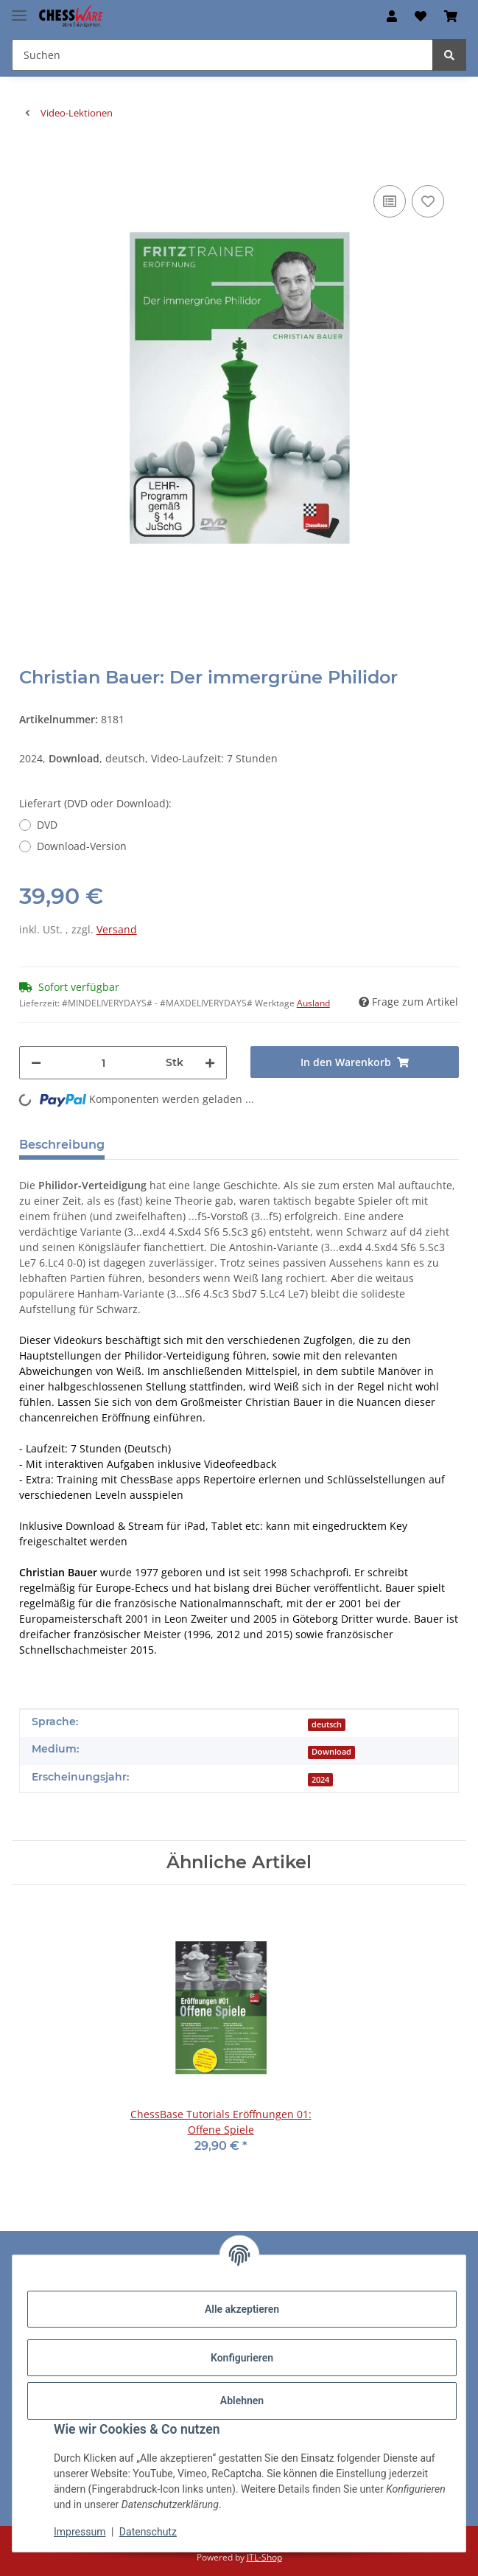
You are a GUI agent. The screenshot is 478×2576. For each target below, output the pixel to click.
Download (331, 1752)
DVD (47, 825)
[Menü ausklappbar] (19, 9)
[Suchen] (449, 55)
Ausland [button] (313, 1003)
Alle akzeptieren (242, 2309)
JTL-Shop (264, 2557)
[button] (392, 16)
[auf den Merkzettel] (428, 201)
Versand (116, 929)
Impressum (79, 2532)
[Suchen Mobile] (222, 55)
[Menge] (104, 1063)
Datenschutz (148, 2532)
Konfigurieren (242, 2358)
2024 (320, 1780)
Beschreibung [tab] (62, 1145)
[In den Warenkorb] (31, 159)
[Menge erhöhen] (210, 1063)
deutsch (327, 1724)
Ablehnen (242, 2400)
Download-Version (82, 846)
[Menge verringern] (36, 1063)
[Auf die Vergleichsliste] (389, 201)
